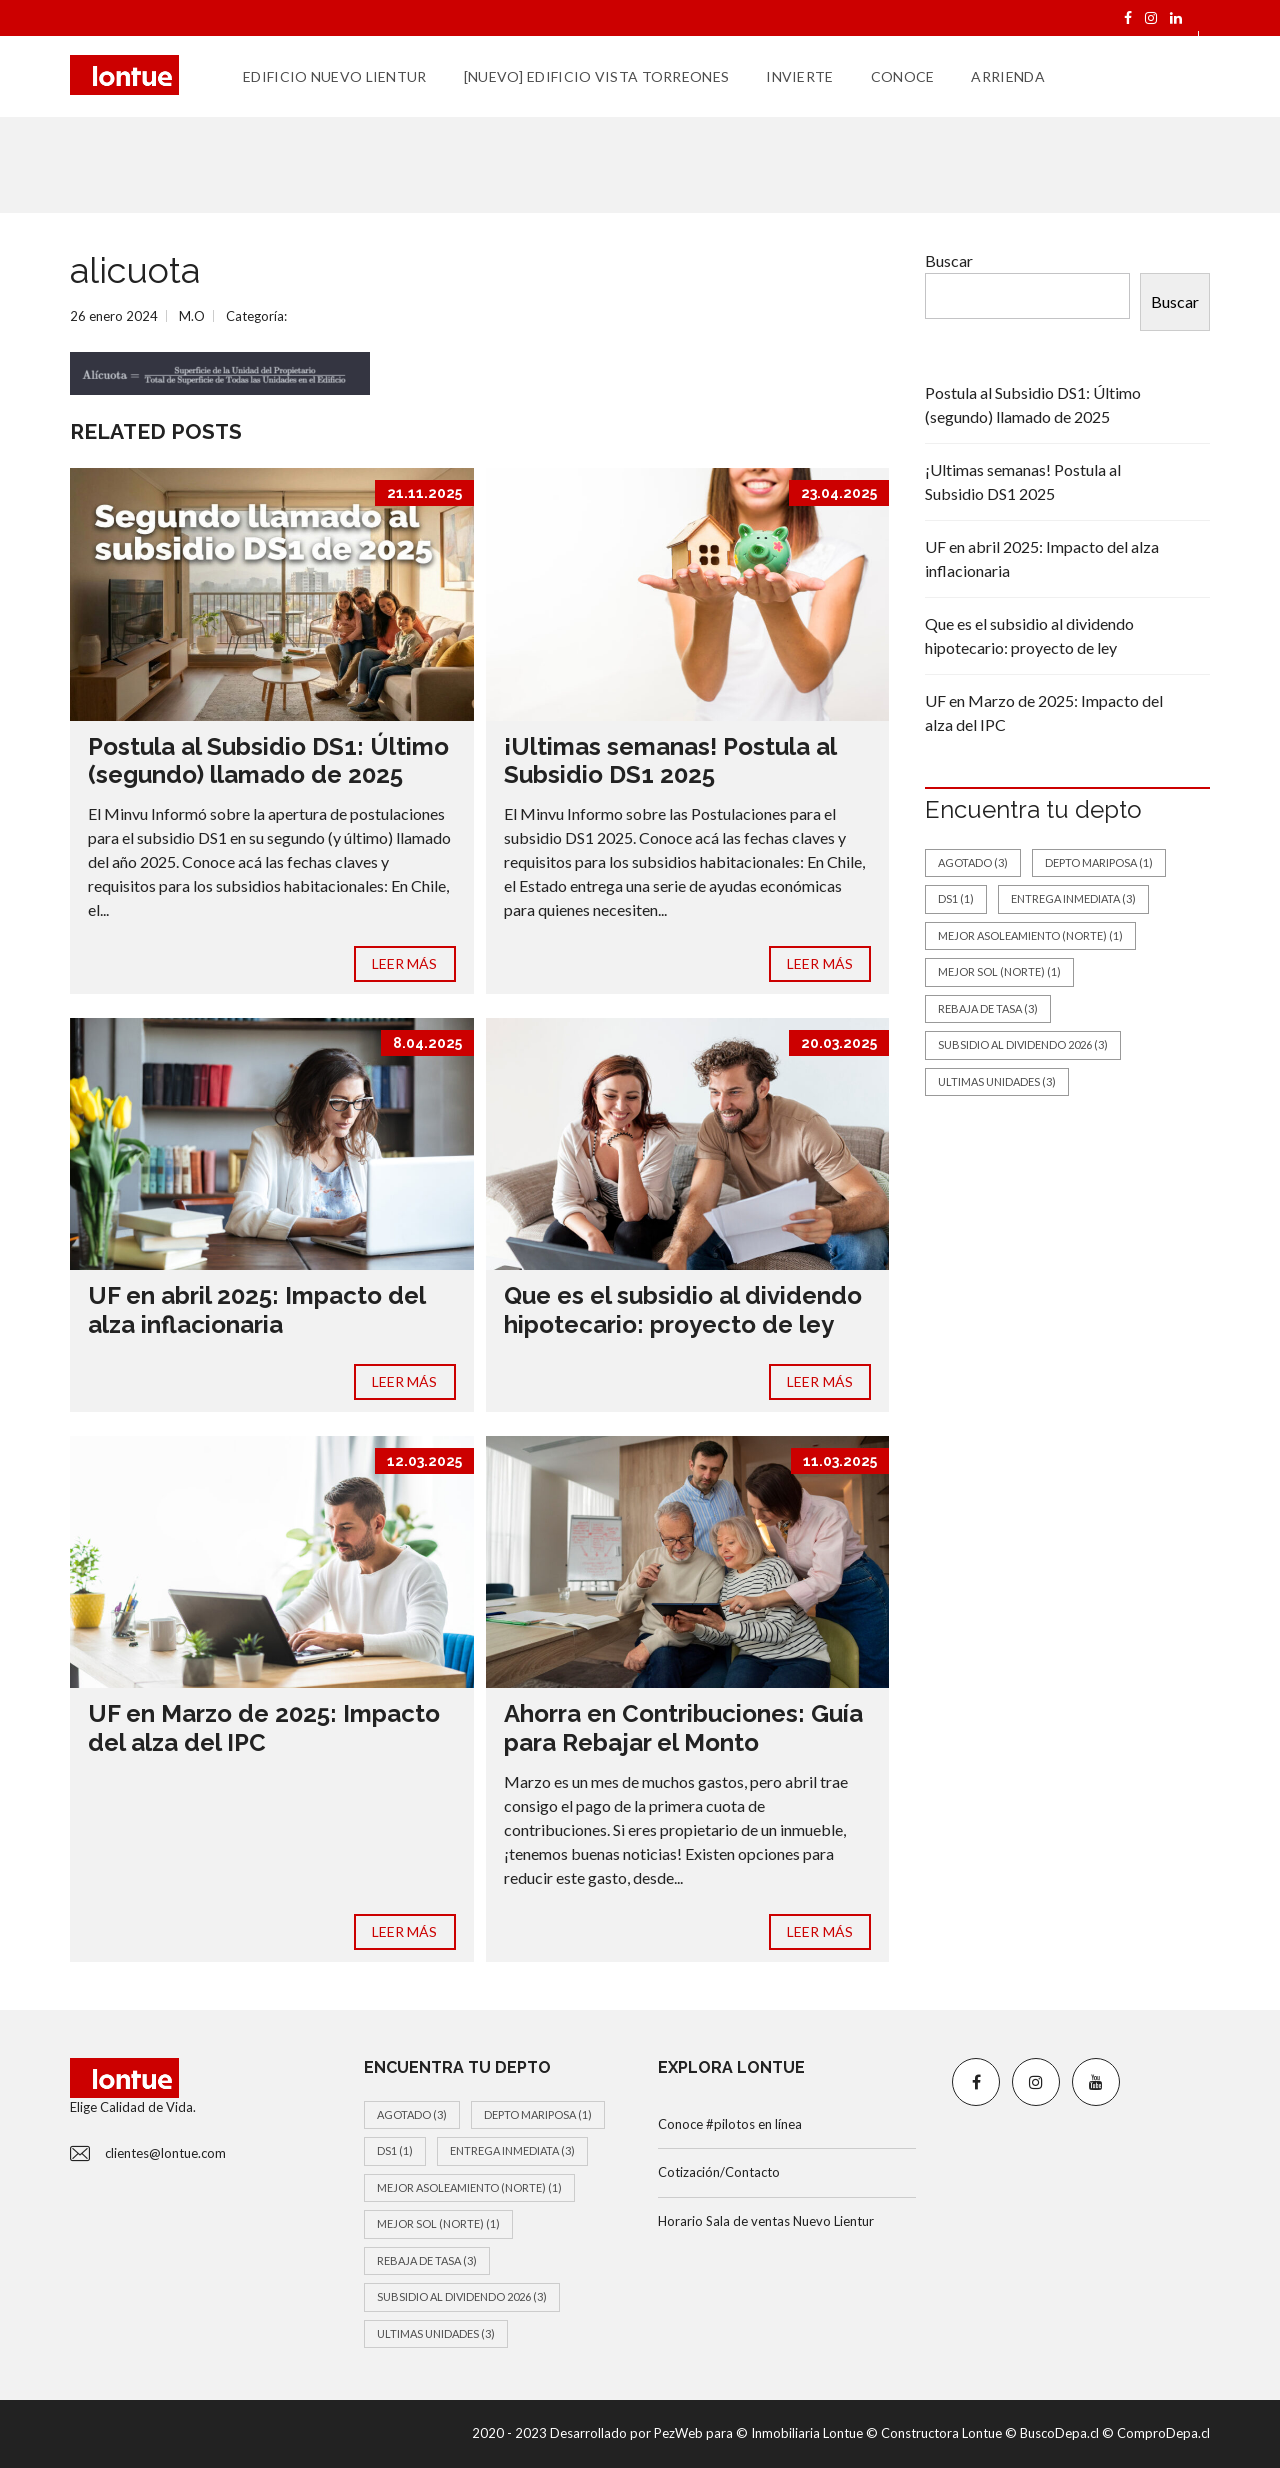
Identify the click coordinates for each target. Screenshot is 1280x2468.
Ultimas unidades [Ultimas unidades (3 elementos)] (997, 1081)
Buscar (949, 260)
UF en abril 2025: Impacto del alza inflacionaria (256, 1310)
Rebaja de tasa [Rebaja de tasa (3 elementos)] (988, 1008)
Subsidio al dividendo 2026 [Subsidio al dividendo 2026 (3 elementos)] (1023, 1044)
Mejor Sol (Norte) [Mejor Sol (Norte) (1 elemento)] (999, 971)
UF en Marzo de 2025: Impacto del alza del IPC (264, 1728)
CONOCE (903, 76)
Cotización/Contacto (719, 2172)
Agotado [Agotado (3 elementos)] (973, 862)
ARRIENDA (1007, 76)
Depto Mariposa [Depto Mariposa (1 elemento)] (1099, 862)
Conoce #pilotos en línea (730, 2124)
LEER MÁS (405, 964)
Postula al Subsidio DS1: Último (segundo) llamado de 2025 (268, 761)
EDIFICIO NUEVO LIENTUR (335, 76)
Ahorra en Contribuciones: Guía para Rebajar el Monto (683, 1728)
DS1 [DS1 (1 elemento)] (956, 898)
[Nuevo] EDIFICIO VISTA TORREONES (597, 76)
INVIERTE (799, 76)
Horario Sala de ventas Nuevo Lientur (766, 2221)
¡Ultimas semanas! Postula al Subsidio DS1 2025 (670, 761)
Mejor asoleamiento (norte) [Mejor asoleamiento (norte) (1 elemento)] (1030, 935)
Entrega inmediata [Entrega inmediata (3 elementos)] (1073, 898)
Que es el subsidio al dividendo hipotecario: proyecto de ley (683, 1310)
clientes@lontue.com (165, 2153)
